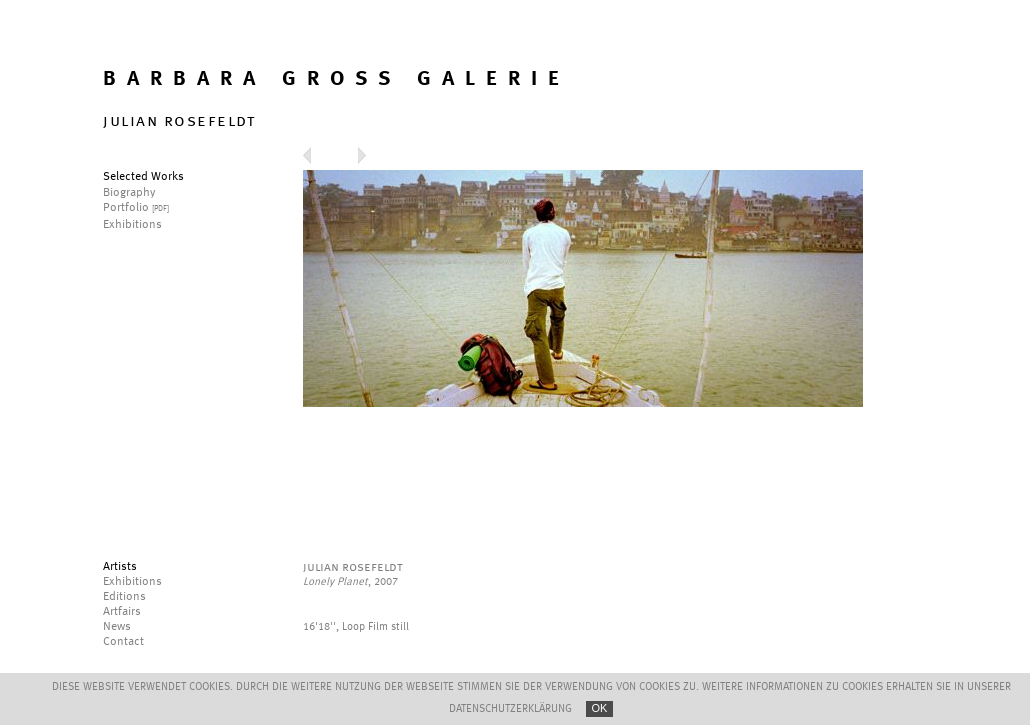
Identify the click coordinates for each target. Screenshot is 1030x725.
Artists (120, 567)
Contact (123, 642)
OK (600, 708)
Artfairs (122, 612)
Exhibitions (132, 582)
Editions (124, 597)
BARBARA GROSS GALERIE (336, 79)
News (117, 627)
